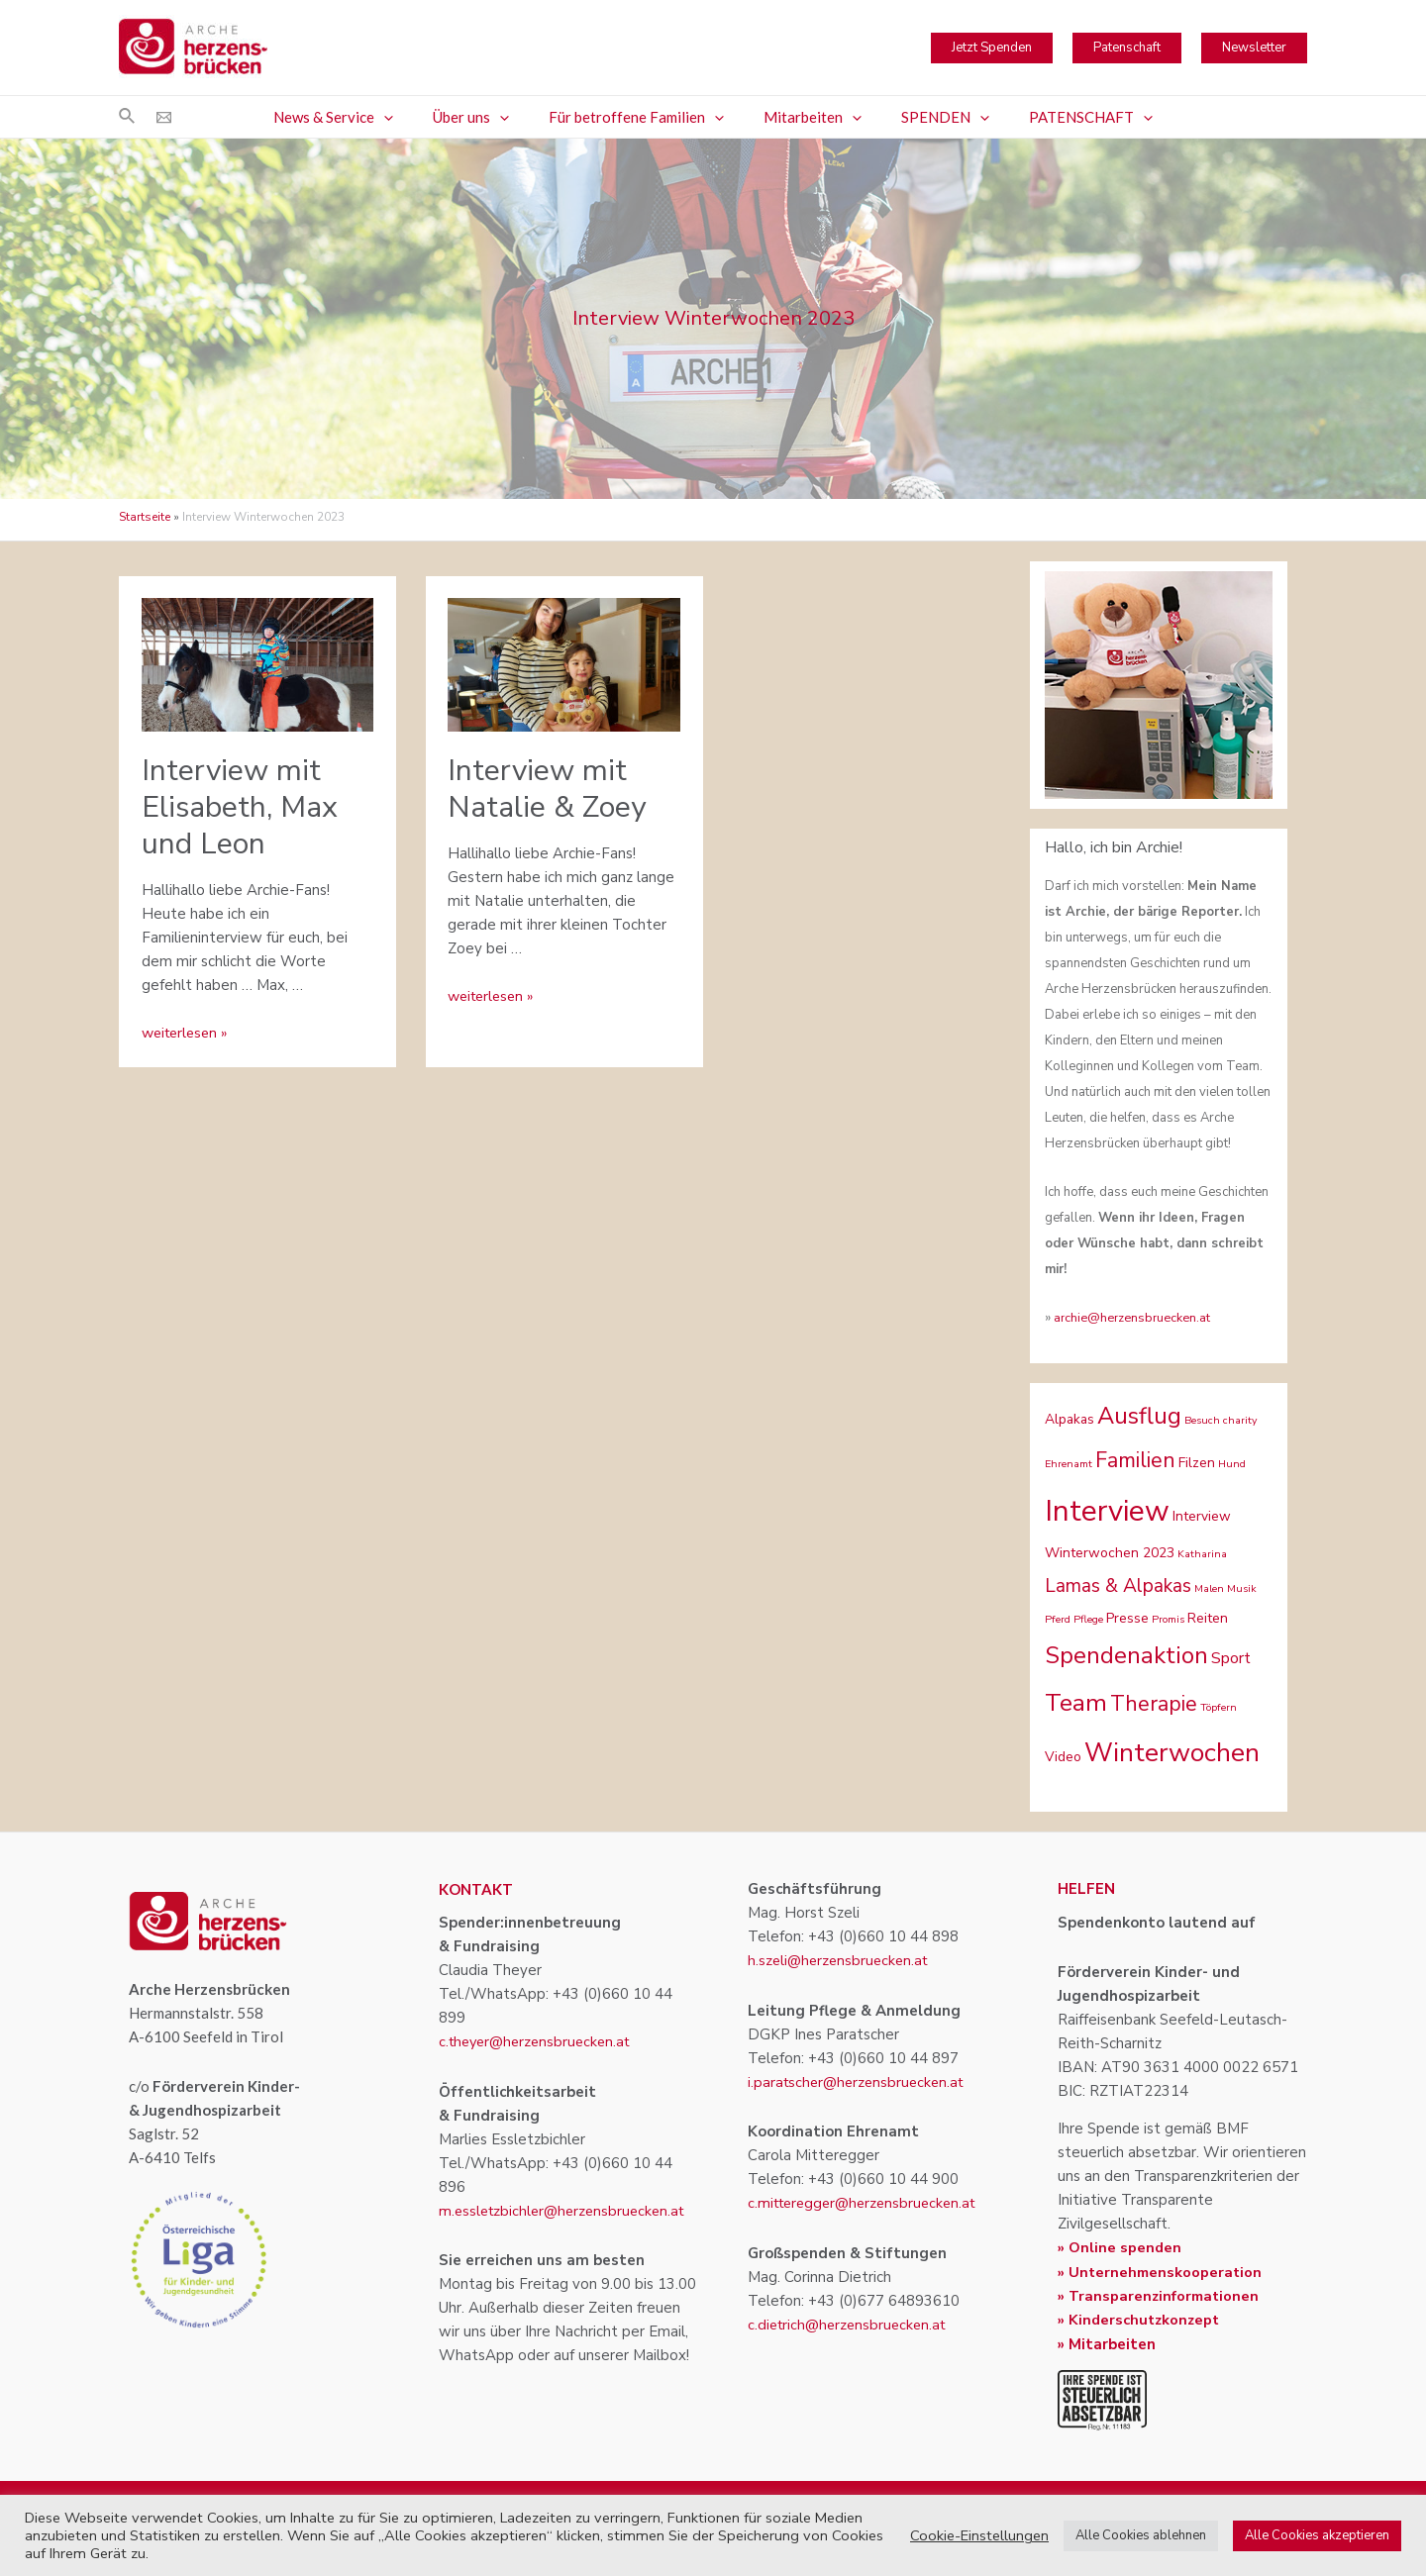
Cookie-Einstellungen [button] (979, 2535)
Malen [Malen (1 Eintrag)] (1209, 1588)
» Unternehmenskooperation (1162, 2271)
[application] (408, 117)
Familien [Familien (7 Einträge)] (1135, 1460)
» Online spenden (1120, 2247)
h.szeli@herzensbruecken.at (841, 1960)
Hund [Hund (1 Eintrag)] (1232, 1463)
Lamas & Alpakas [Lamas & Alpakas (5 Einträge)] (1118, 1586)
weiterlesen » (188, 1032)
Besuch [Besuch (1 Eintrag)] (1202, 1420)
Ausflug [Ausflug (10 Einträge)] (1139, 1416)
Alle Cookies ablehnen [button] (1140, 2535)
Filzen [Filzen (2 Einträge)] (1196, 1462)
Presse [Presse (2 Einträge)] (1127, 1618)
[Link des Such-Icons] (128, 117)
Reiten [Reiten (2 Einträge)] (1207, 1618)
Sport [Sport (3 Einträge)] (1231, 1658)
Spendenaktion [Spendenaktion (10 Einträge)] (1126, 1655)
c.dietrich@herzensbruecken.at (851, 2323)
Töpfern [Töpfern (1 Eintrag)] (1218, 1707)
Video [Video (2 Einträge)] (1063, 1756)
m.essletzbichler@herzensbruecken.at (566, 2210)
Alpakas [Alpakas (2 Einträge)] (1069, 1419)
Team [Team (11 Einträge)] (1076, 1703)
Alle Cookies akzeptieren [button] (1317, 2535)
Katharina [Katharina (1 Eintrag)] (1202, 1553)
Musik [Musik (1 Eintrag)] (1242, 1588)
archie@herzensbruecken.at (1134, 1318)
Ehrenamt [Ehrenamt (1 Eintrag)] (1068, 1463)
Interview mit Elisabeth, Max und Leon (240, 807)
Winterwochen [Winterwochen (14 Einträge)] (1172, 1752)
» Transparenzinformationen (1161, 2295)
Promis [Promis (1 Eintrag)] (1168, 1619)
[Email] (163, 117)
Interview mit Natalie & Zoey (547, 789)
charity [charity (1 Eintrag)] (1240, 1420)
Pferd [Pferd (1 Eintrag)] (1057, 1619)
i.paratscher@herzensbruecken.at (859, 2081)
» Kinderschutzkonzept (1141, 2318)
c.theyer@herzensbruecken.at (539, 2041)
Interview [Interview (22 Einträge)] (1107, 1511)
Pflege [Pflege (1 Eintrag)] (1088, 1619)
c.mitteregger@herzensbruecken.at (867, 2203)
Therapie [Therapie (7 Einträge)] (1153, 1704)
